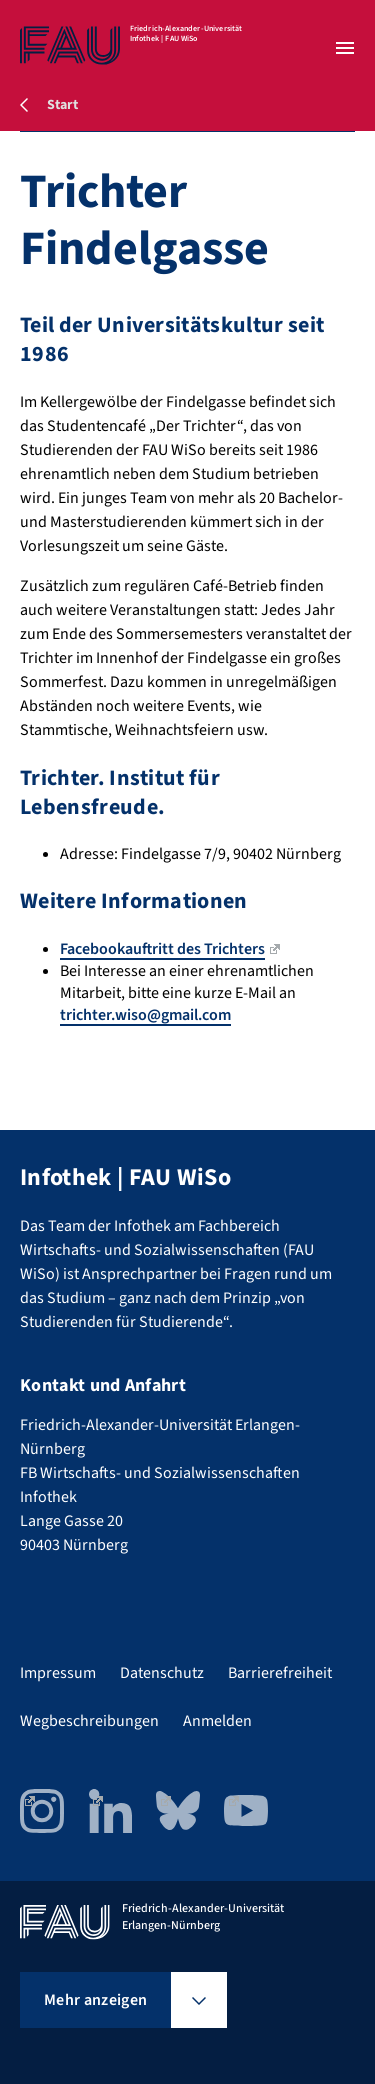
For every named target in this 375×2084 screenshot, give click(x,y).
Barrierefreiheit (280, 1673)
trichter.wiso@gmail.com (145, 1015)
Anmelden (217, 1721)
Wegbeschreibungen (89, 1721)
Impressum (58, 1673)
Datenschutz (162, 1673)
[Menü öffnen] (345, 48)
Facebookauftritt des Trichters (170, 949)
